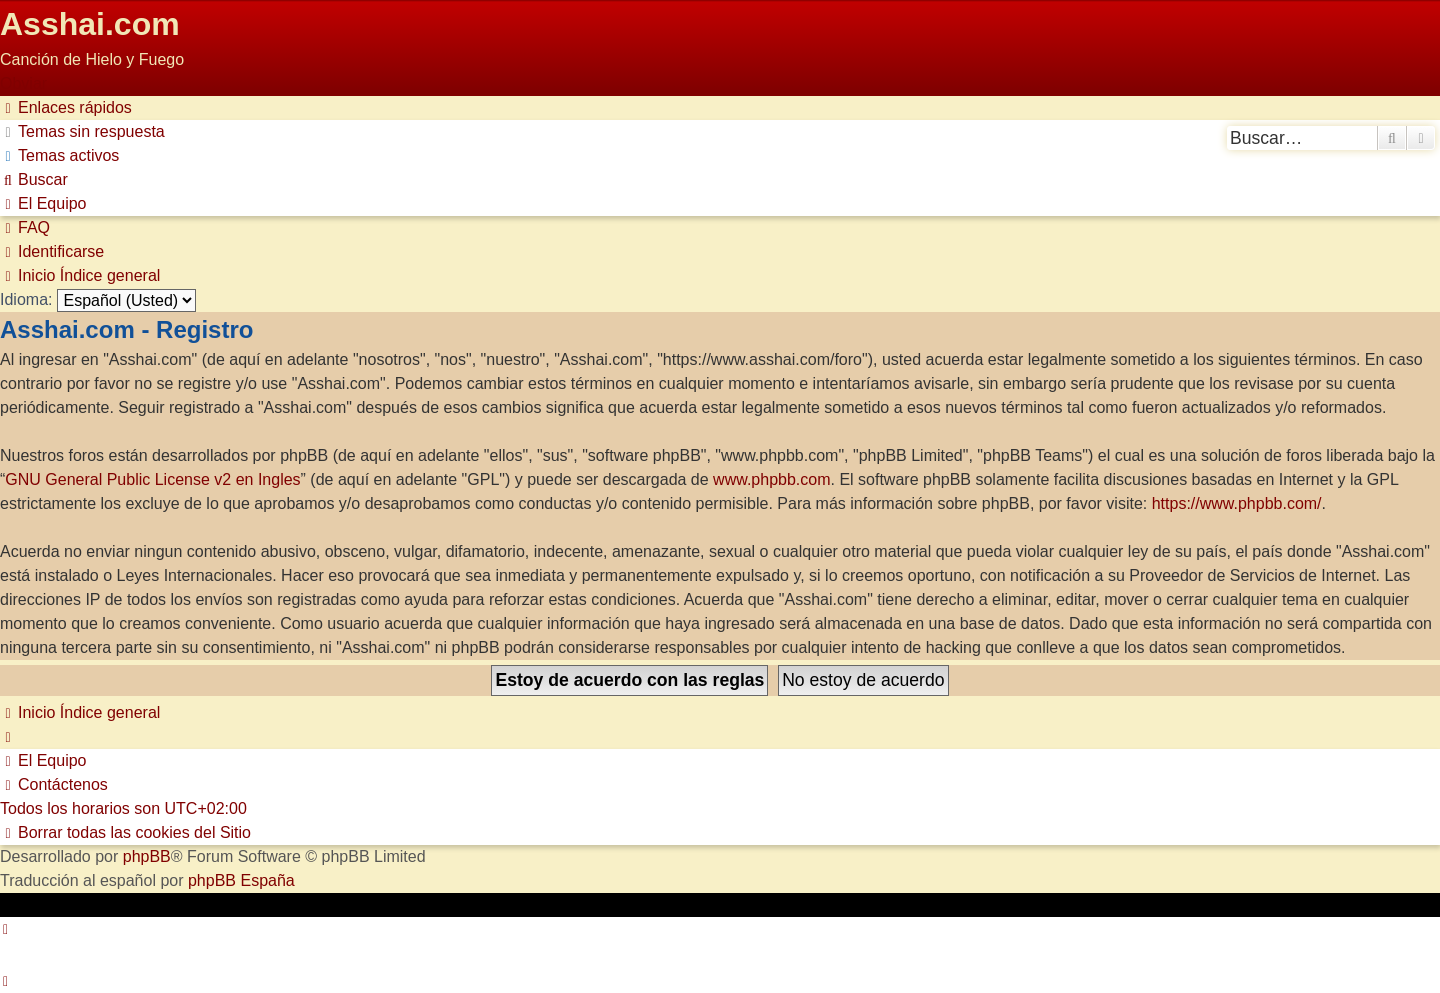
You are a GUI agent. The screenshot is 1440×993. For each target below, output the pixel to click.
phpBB (147, 856)
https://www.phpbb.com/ (1237, 503)
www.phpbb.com (771, 479)
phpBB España (241, 880)
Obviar (23, 83)
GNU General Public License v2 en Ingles (152, 479)
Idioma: (26, 299)
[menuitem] (82, 131)
